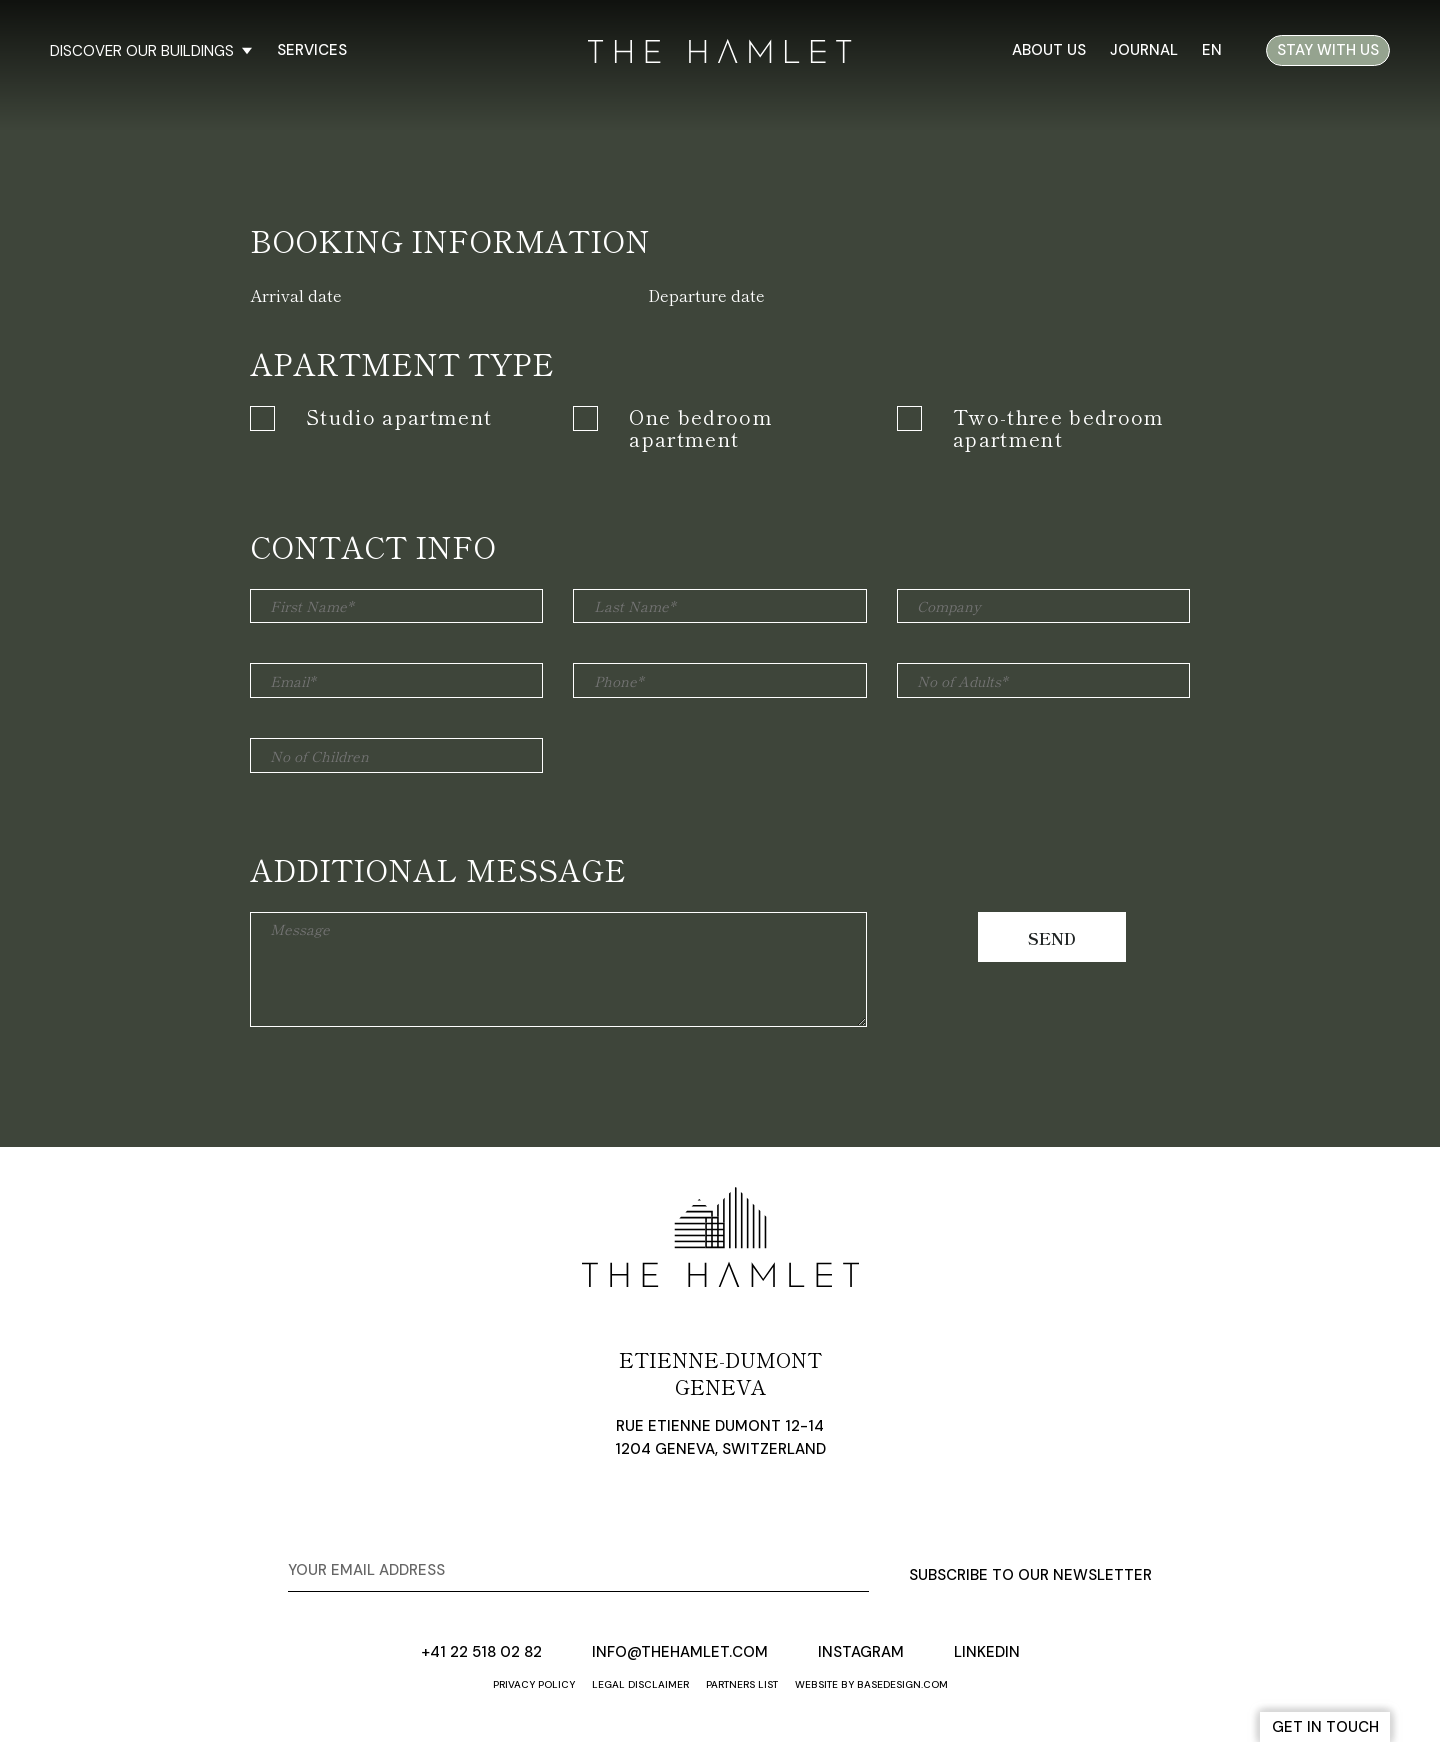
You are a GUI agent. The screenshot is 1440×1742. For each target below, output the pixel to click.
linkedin (987, 1652)
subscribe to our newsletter (1030, 1575)
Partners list (742, 1684)
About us (1049, 50)
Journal (1144, 50)
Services (312, 50)
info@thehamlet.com (680, 1652)
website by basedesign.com (871, 1684)
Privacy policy (534, 1684)
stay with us (1328, 50)
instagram (861, 1652)
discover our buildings (151, 51)
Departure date (706, 295)
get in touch (1325, 1727)
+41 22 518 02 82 (481, 1652)
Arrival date (296, 295)
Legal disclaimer (640, 1684)
